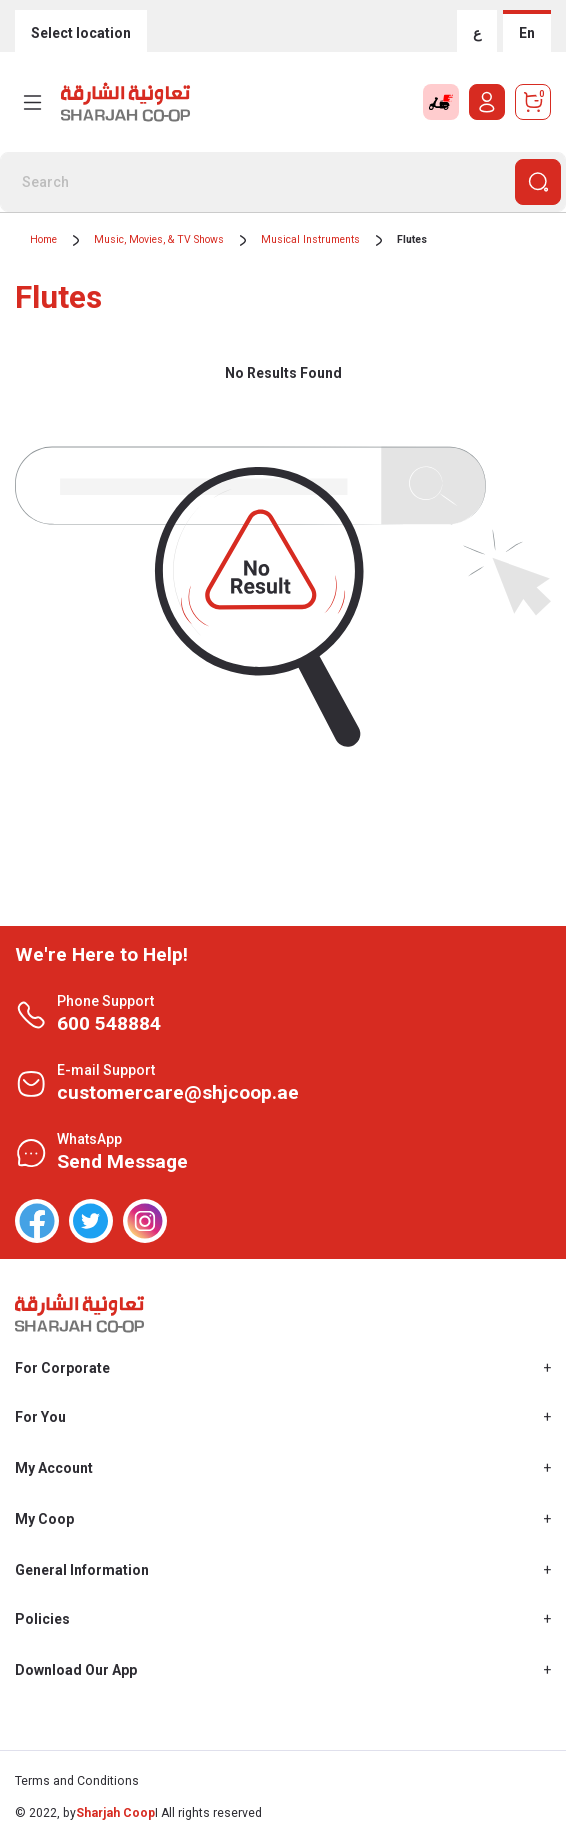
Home (43, 239)
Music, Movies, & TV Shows (159, 239)
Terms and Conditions (77, 1781)
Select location (81, 33)
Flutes (412, 239)
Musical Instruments (310, 239)
